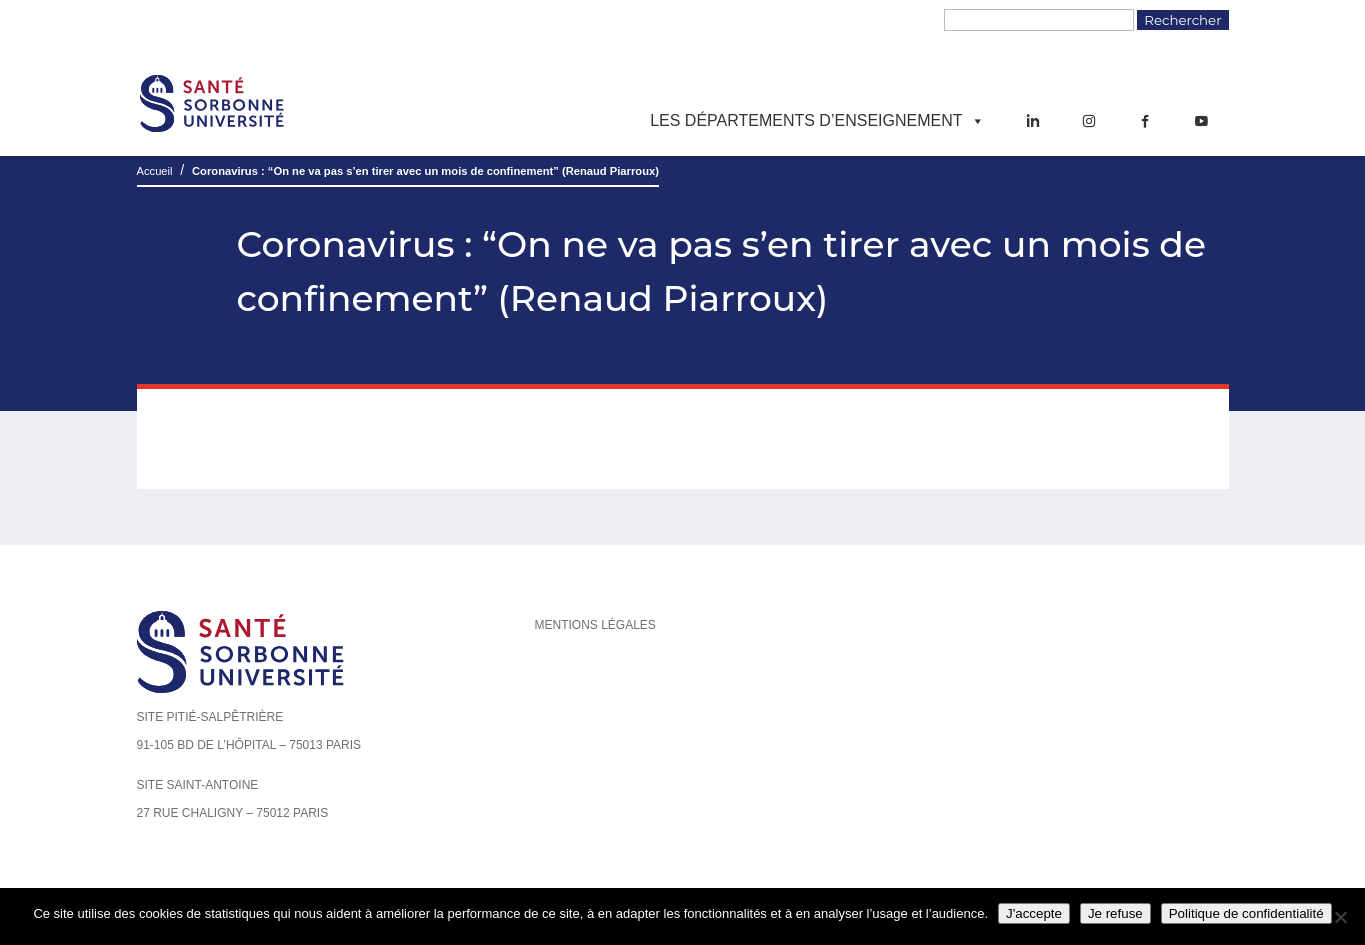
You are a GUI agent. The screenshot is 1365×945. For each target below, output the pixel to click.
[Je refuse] (1340, 917)
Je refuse (1115, 913)
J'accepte (1034, 913)
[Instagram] (1089, 121)
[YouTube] (1201, 121)
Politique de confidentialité (1246, 913)
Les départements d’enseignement (817, 121)
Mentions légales (595, 625)
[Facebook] (1145, 121)
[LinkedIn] (1033, 121)
